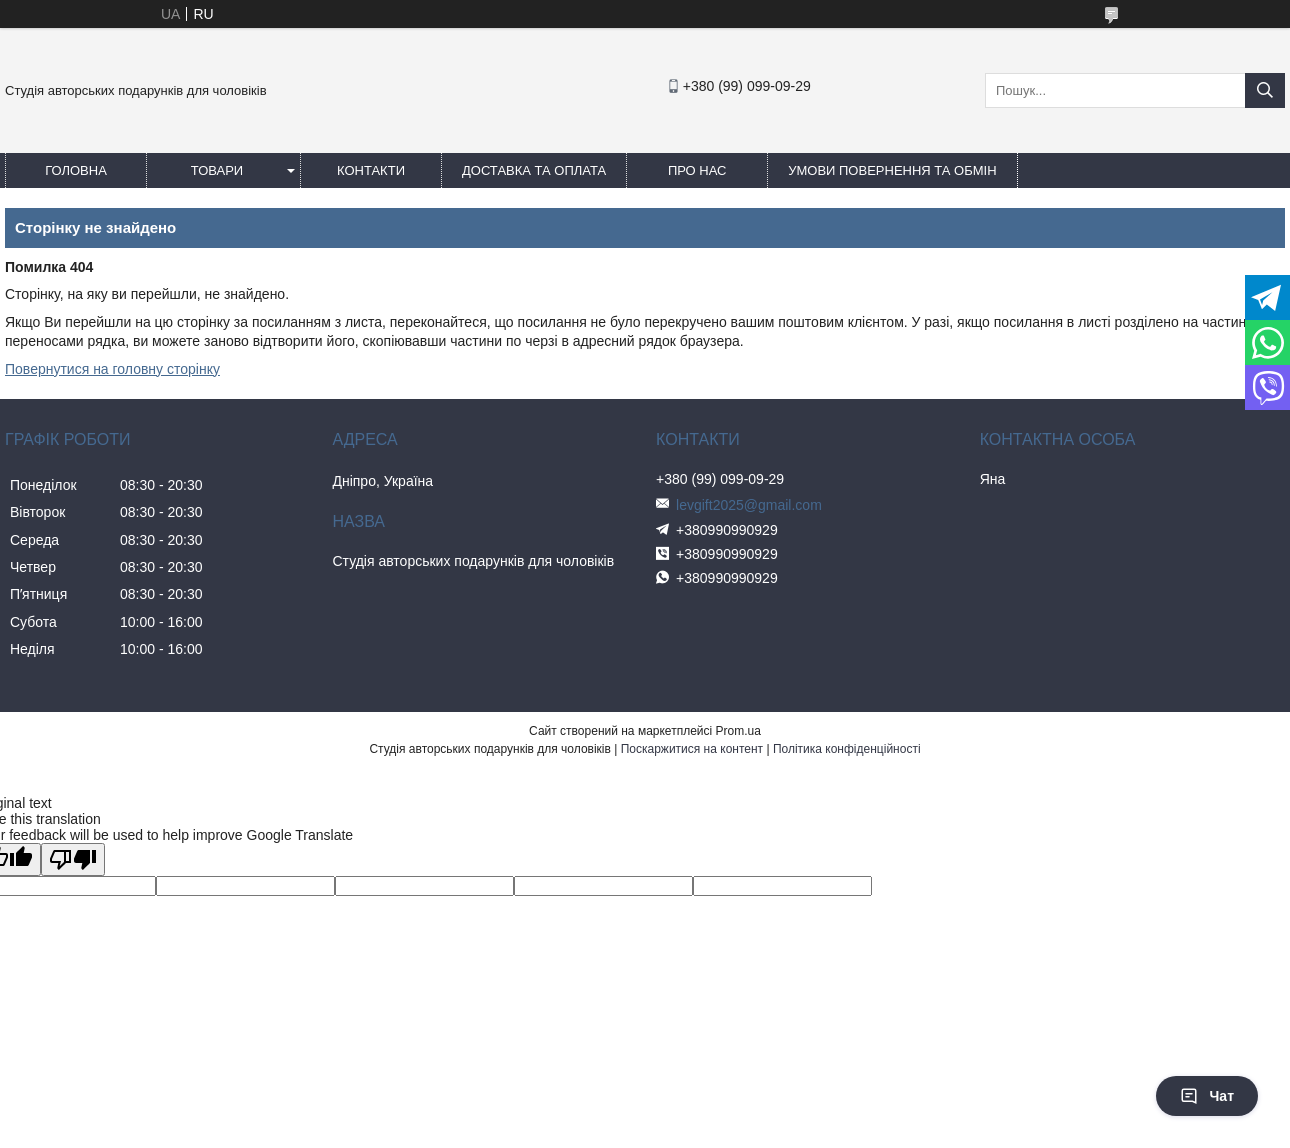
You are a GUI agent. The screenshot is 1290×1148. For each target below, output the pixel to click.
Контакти (371, 170)
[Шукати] (1265, 90)
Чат (1207, 1096)
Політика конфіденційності (847, 749)
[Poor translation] (73, 859)
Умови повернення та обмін (892, 170)
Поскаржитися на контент (692, 749)
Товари (217, 170)
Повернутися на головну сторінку (112, 369)
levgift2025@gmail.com (749, 505)
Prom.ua (738, 731)
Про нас (697, 170)
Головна (76, 170)
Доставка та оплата (534, 170)
